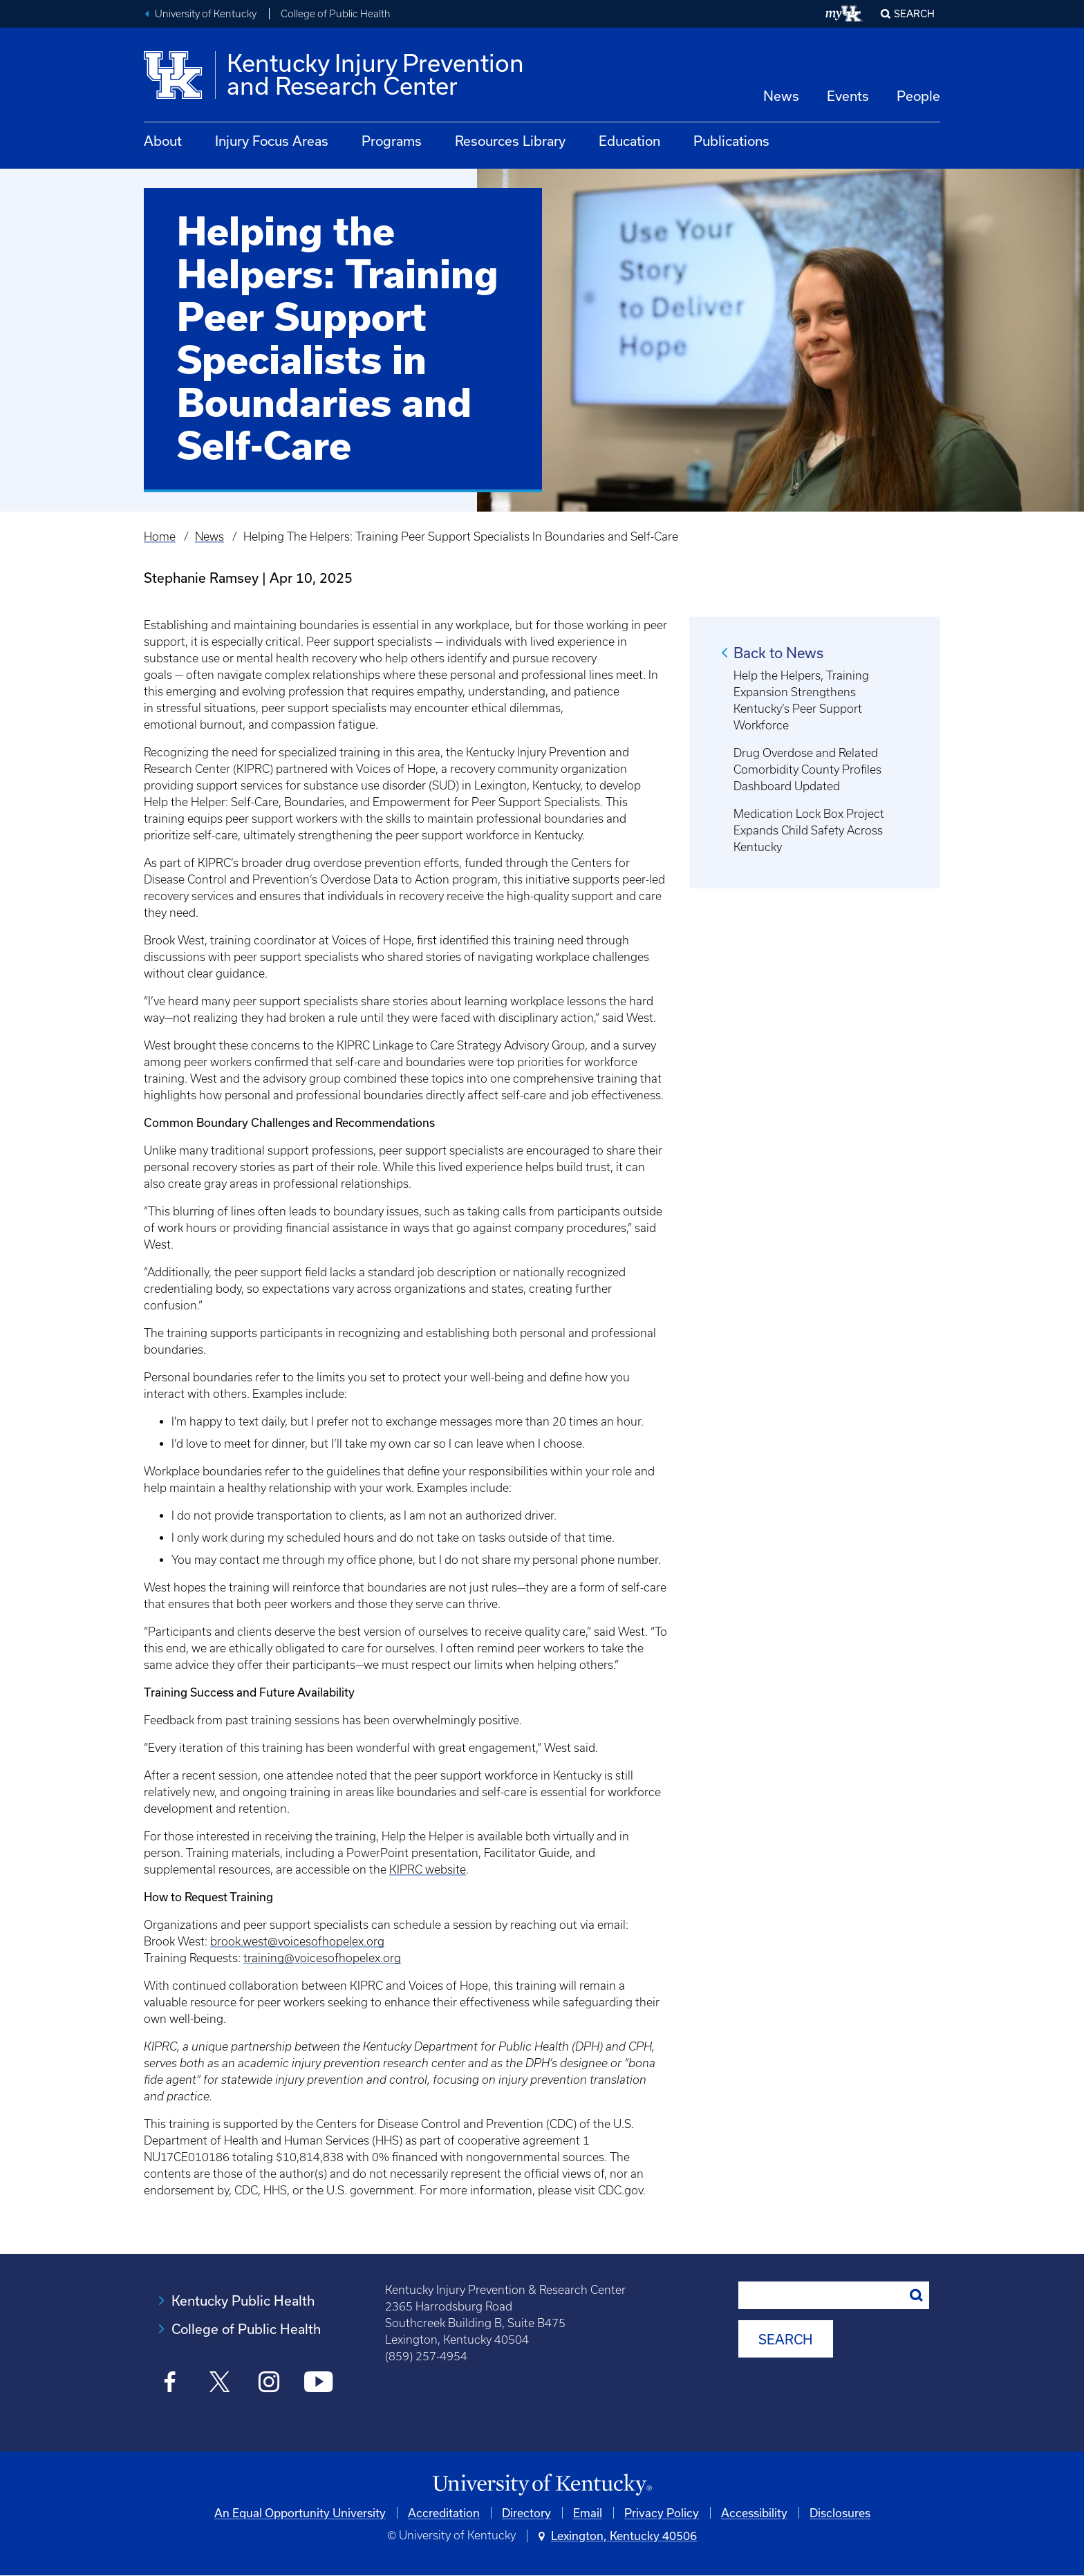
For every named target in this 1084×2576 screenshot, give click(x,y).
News (781, 96)
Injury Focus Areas (271, 141)
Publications (731, 141)
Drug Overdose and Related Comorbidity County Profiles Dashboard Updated (807, 769)
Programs (392, 141)
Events (848, 96)
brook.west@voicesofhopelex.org (297, 1941)
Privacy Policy (661, 2512)
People (918, 96)
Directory (526, 2512)
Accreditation (444, 2512)
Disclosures (840, 2512)
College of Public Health (336, 13)
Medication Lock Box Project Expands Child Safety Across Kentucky (808, 830)
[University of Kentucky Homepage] (542, 2485)
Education (629, 141)
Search (914, 13)
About (163, 141)
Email (587, 2512)
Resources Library (510, 141)
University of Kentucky (205, 13)
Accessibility (754, 2512)
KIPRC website (427, 1869)
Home (160, 536)
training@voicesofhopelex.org (322, 1958)
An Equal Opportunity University (300, 2512)
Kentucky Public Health (243, 2300)
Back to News (778, 652)
